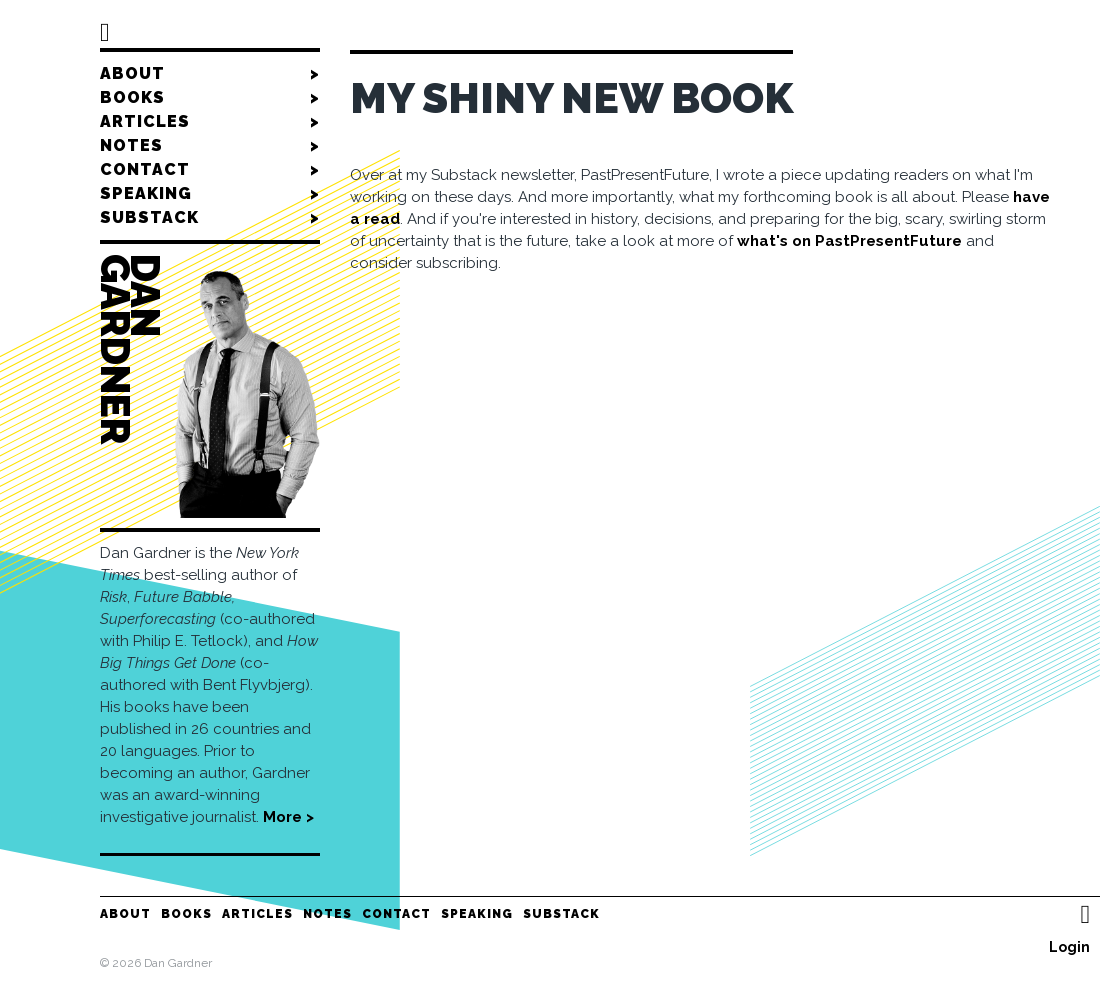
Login (1069, 947)
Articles (210, 122)
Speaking (210, 194)
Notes (210, 146)
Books (210, 98)
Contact (210, 170)
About (210, 74)
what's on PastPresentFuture (849, 241)
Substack (210, 218)
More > (288, 817)
